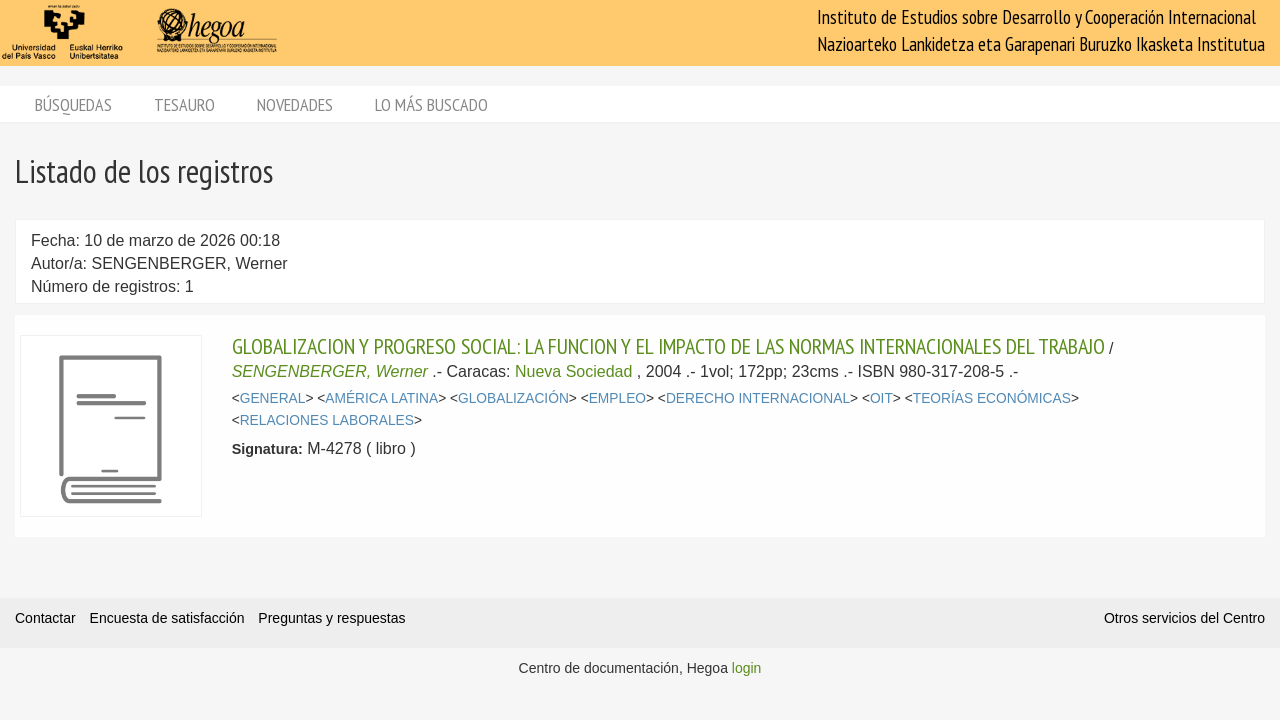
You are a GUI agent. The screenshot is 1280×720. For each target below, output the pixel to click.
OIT (881, 398)
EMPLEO (617, 398)
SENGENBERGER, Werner (330, 371)
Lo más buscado (431, 104)
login (747, 668)
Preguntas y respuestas (331, 618)
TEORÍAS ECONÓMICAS (992, 398)
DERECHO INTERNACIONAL (758, 398)
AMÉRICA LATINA (381, 398)
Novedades (295, 104)
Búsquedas (73, 104)
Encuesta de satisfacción (167, 618)
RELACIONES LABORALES (327, 420)
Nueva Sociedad (573, 371)
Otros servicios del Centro (1184, 618)
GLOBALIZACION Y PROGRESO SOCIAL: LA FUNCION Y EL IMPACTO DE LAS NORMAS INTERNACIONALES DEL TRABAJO (668, 346)
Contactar (45, 618)
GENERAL (273, 398)
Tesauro (184, 104)
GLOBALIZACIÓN (513, 398)
